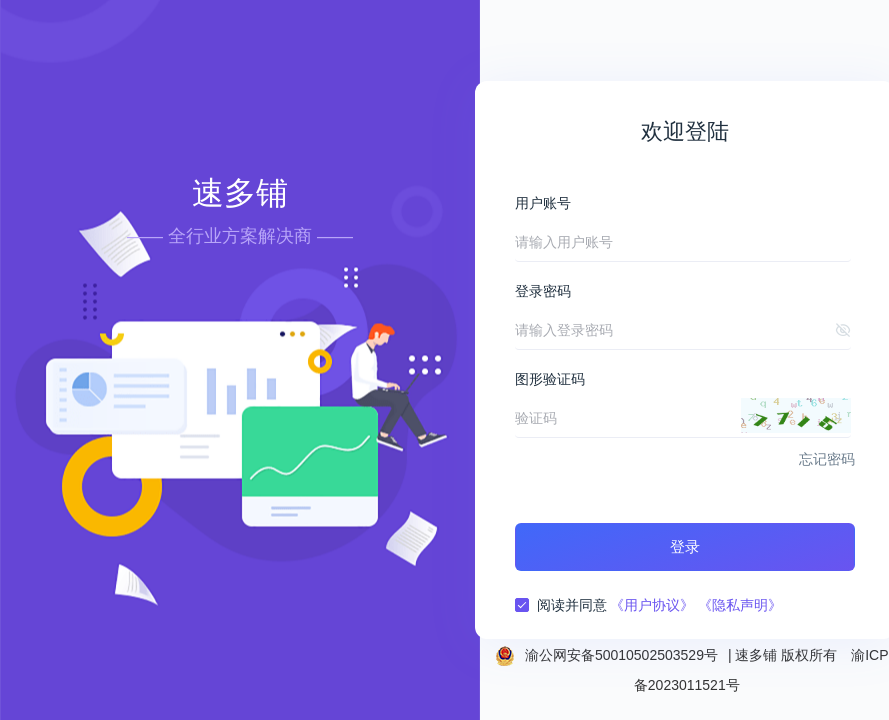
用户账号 (543, 203)
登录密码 (543, 291)
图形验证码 (550, 379)
